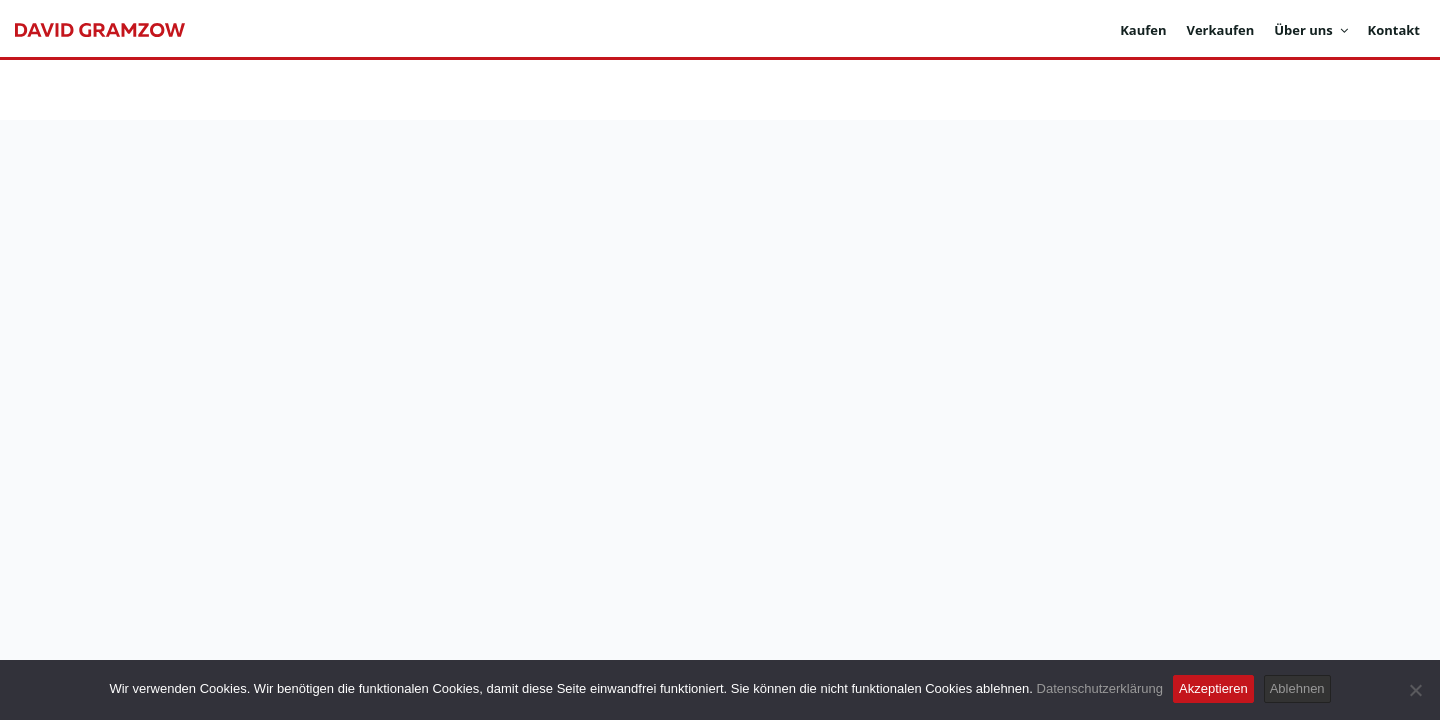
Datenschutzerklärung (1100, 688)
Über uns (1310, 30)
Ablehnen (1297, 688)
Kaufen (1143, 30)
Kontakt (1394, 30)
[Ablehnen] (1415, 690)
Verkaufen (1220, 30)
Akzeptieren (1213, 688)
